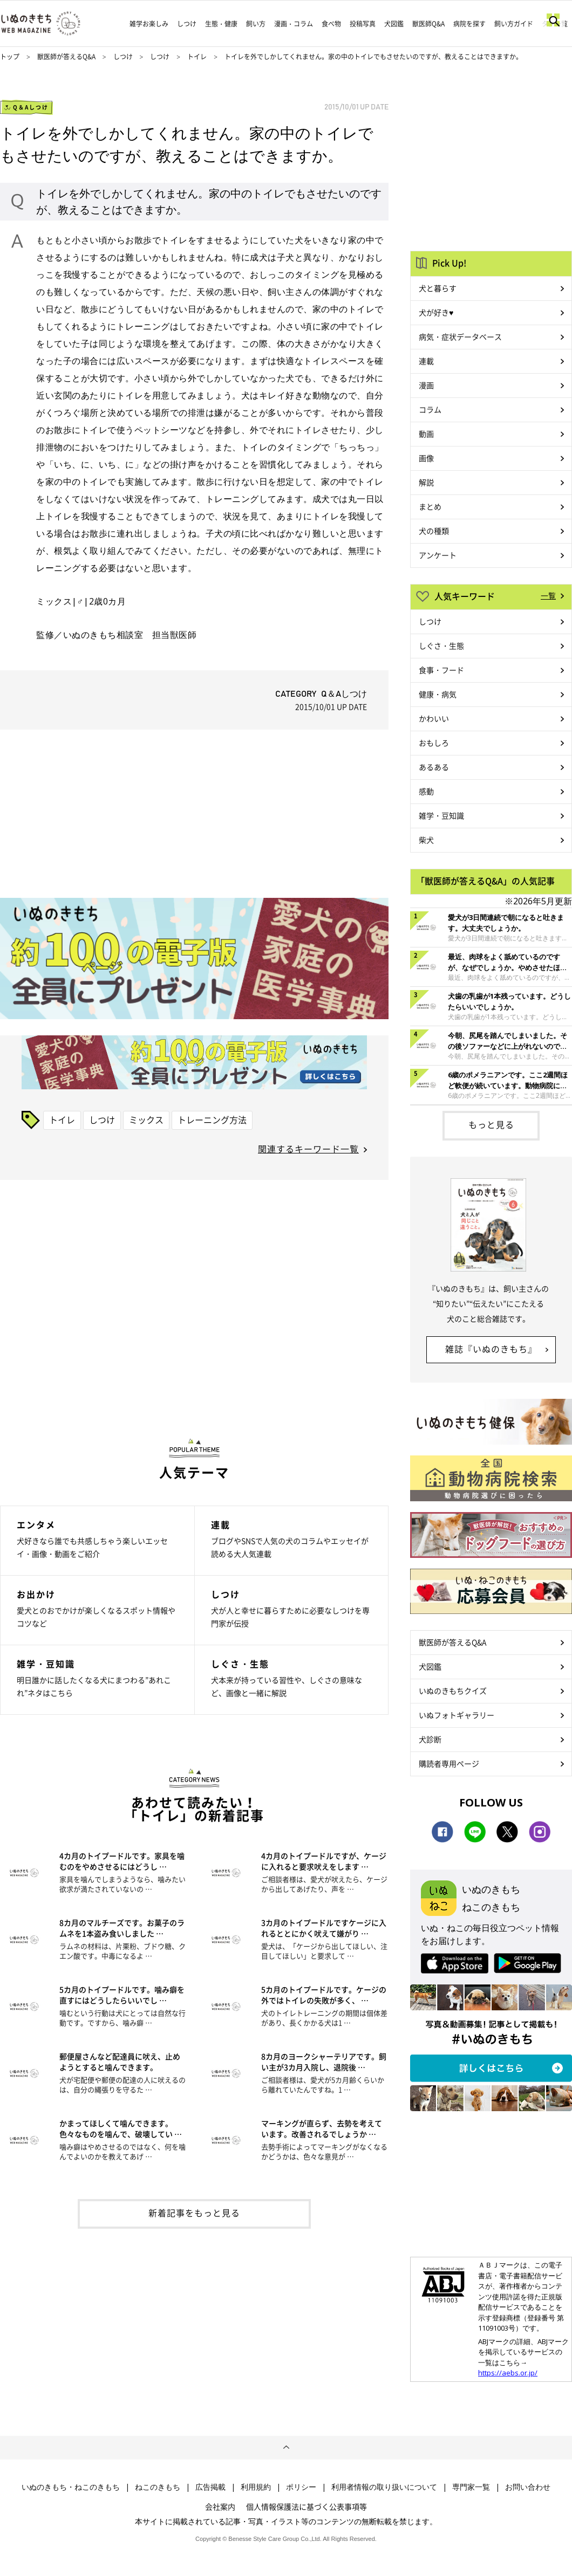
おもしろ (434, 742)
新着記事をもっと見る (194, 2212)
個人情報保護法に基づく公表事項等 (306, 2506)
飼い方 (255, 23)
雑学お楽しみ (149, 23)
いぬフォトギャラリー (456, 1714)
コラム (430, 409)
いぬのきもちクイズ (453, 1690)
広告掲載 (210, 2487)
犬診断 (430, 1739)
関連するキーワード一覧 (308, 1148)
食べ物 (331, 23)
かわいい (434, 718)
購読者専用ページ (449, 1763)
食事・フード (441, 669)
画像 (426, 457)
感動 (426, 791)
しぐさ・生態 (441, 645)
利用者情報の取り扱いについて (384, 2487)
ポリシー (301, 2487)
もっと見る (491, 1124)
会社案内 (220, 2506)
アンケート (438, 554)
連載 (426, 360)
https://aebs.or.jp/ (507, 2373)
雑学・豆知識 (441, 815)
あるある (434, 766)
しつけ (186, 23)
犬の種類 (434, 530)
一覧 (548, 595)
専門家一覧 (471, 2487)
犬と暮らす (438, 288)
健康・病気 (438, 694)
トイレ (197, 56)
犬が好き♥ (436, 312)
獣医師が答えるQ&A (66, 56)
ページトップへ (286, 2448)
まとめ (430, 506)
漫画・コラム (293, 23)
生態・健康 (221, 23)
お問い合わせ (527, 2487)
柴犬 (426, 839)
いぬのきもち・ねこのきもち (71, 2487)
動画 (426, 433)
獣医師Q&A (428, 23)
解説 (426, 482)
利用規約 (256, 2487)
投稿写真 (363, 23)
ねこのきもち (157, 2487)
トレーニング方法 (212, 1119)
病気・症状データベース (460, 336)
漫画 (426, 385)
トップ (9, 56)
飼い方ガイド (513, 23)
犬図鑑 (394, 23)
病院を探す (469, 23)
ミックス (146, 1119)
